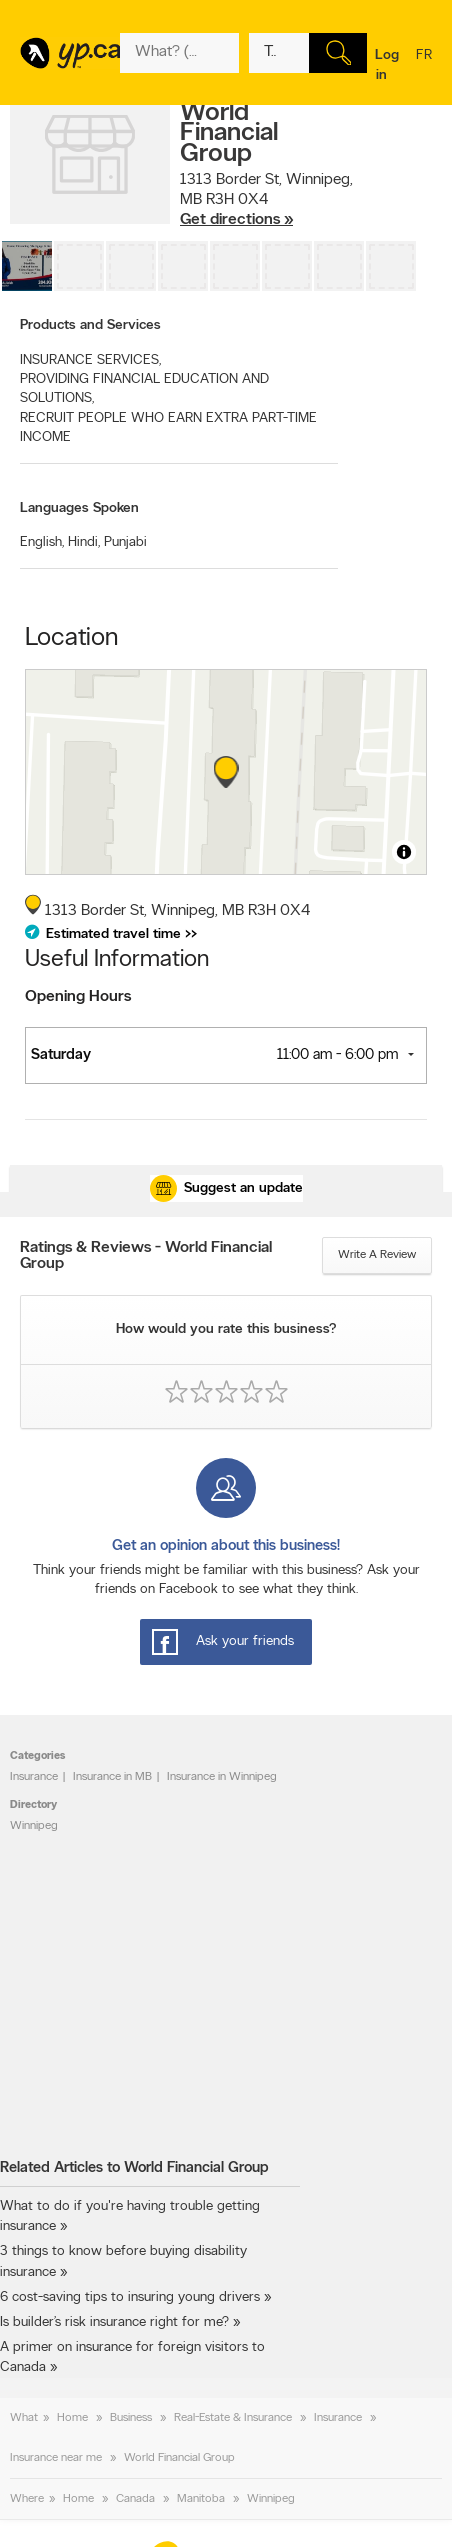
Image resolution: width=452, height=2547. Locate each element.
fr (424, 68)
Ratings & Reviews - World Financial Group (146, 1256)
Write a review (377, 1255)
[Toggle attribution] (404, 852)
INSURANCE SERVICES (90, 360)
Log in (387, 65)
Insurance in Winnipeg (222, 1777)
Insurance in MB (112, 1777)
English (42, 542)
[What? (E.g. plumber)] (179, 53)
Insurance (34, 1777)
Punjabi (125, 542)
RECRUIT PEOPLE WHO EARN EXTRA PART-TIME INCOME (168, 428)
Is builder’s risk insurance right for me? (114, 2322)
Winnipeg (34, 1826)
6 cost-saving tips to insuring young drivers (130, 2297)
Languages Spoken (79, 508)
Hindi (84, 542)
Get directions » (236, 220)
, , (266, 200)
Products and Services (90, 325)
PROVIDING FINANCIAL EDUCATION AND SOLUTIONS (144, 389)
